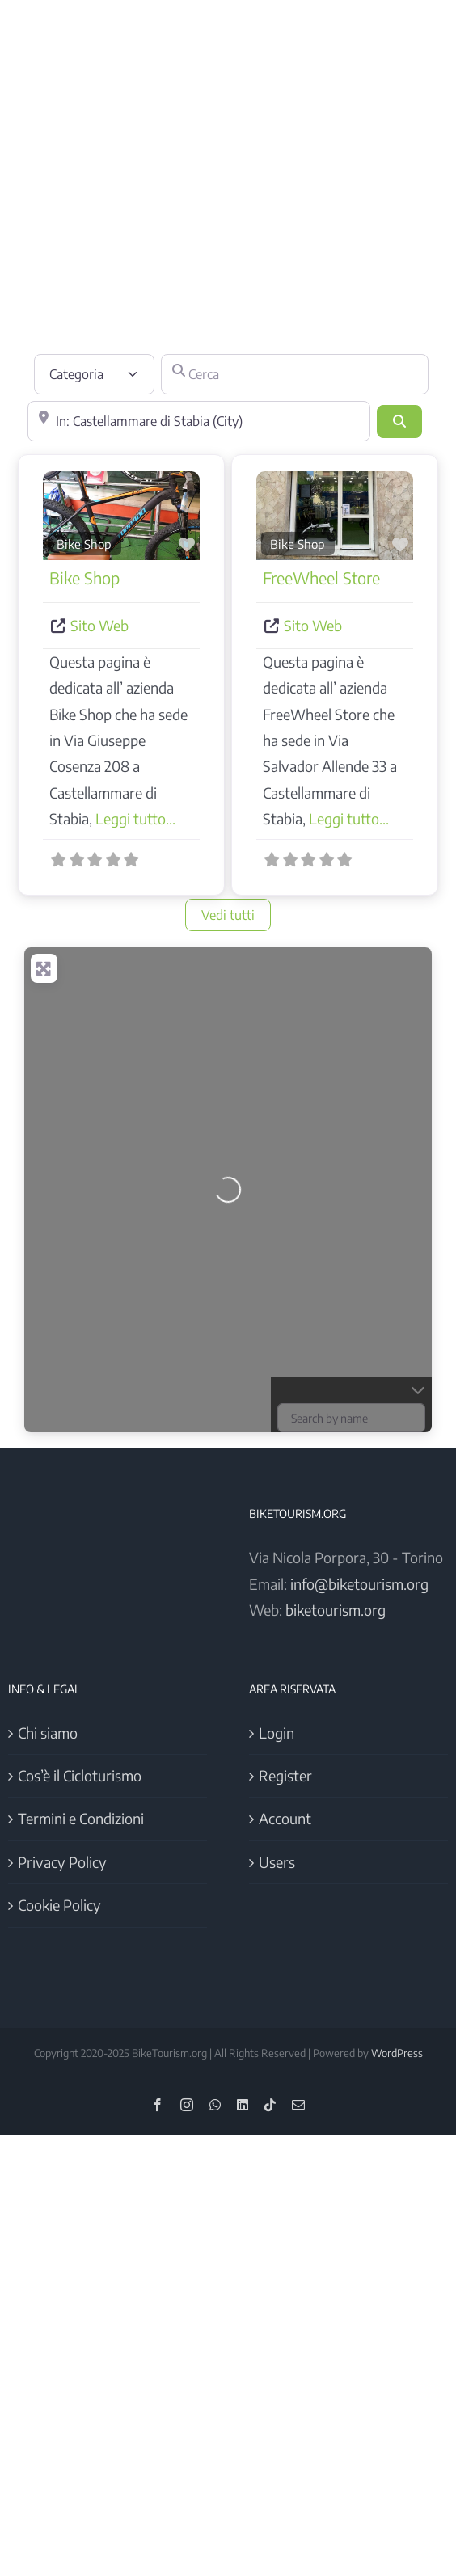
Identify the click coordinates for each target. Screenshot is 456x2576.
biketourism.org (335, 1609)
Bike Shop (84, 543)
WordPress (397, 2053)
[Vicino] (198, 421)
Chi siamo (48, 1732)
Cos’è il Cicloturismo (79, 1775)
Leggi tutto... (135, 818)
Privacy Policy (62, 1862)
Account (285, 1818)
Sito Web (99, 625)
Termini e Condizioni (81, 1818)
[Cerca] (295, 374)
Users (277, 1862)
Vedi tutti (228, 915)
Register (285, 1775)
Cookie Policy (59, 1904)
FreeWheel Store (321, 577)
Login (276, 1732)
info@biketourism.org (359, 1584)
